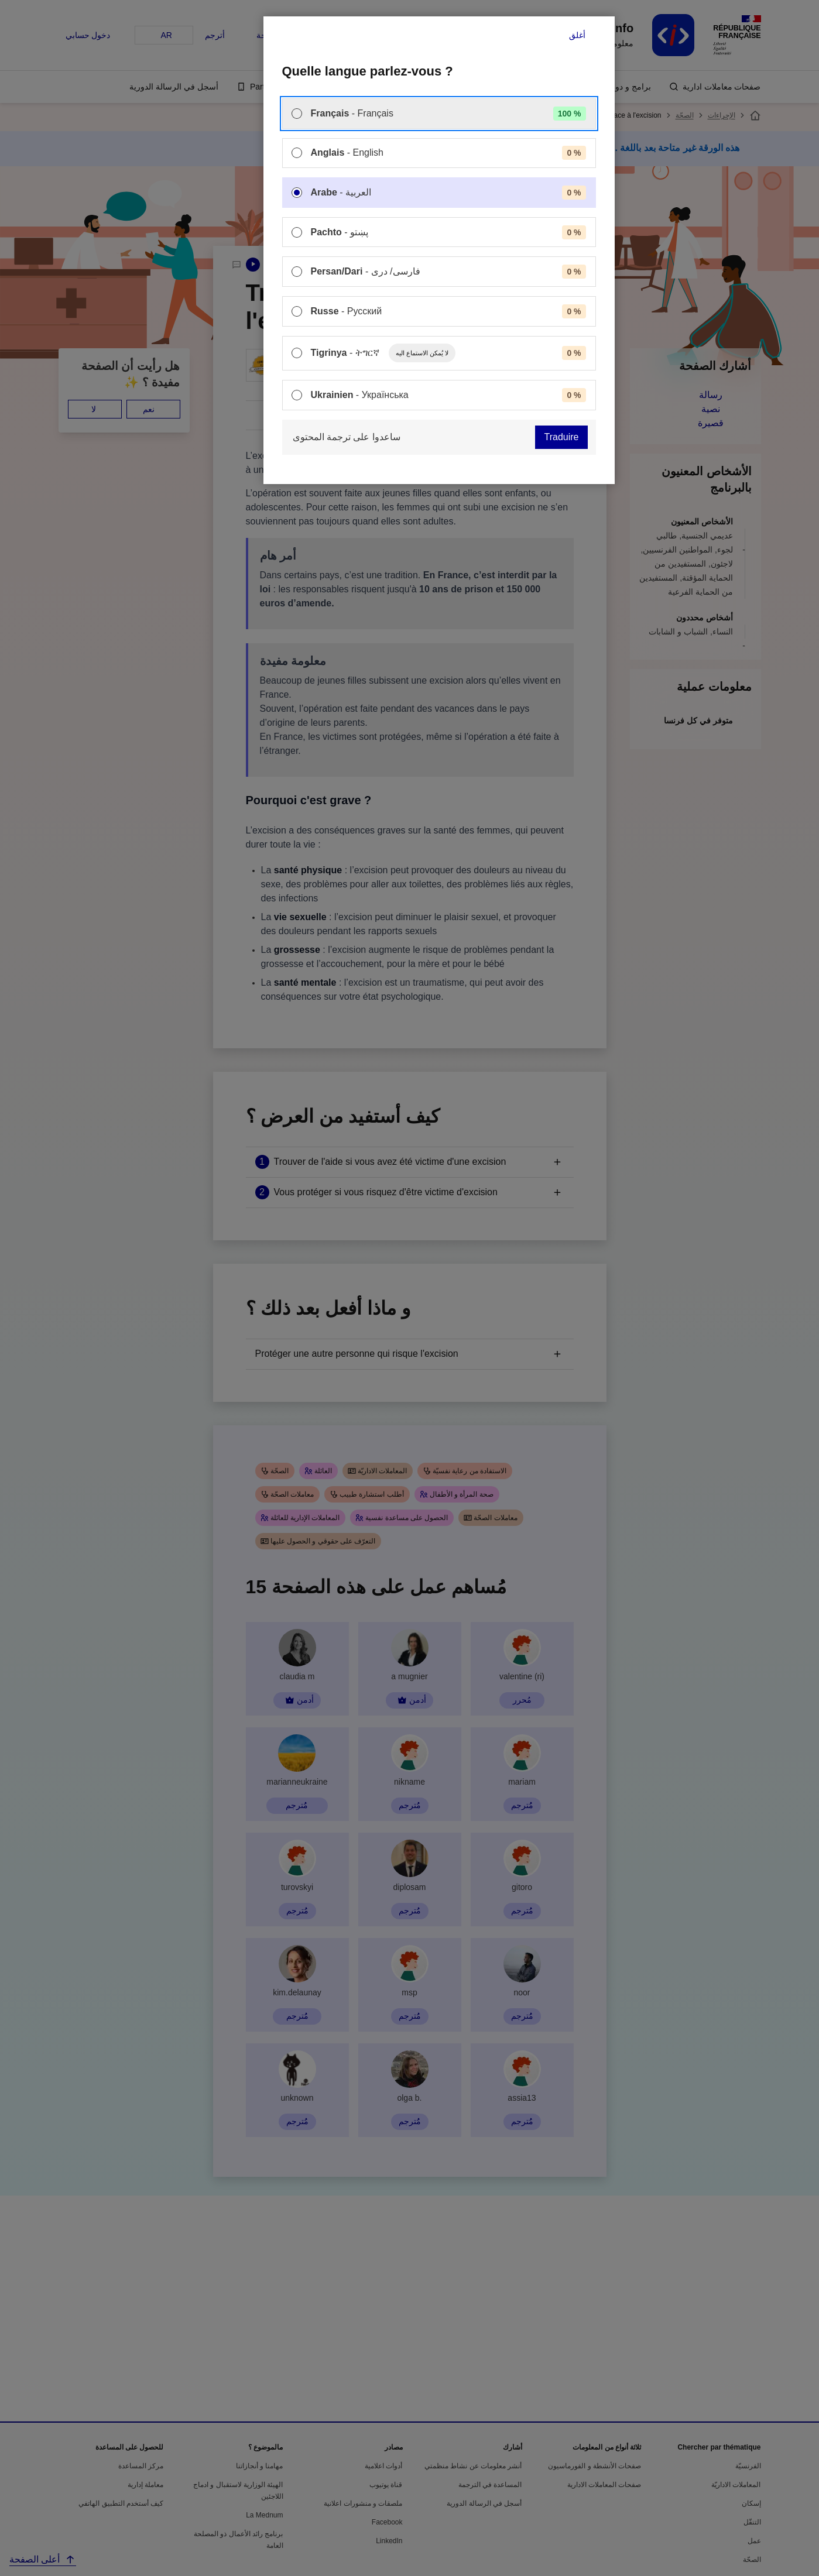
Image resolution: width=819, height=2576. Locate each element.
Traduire (561, 437)
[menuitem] (439, 113)
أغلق (577, 35)
